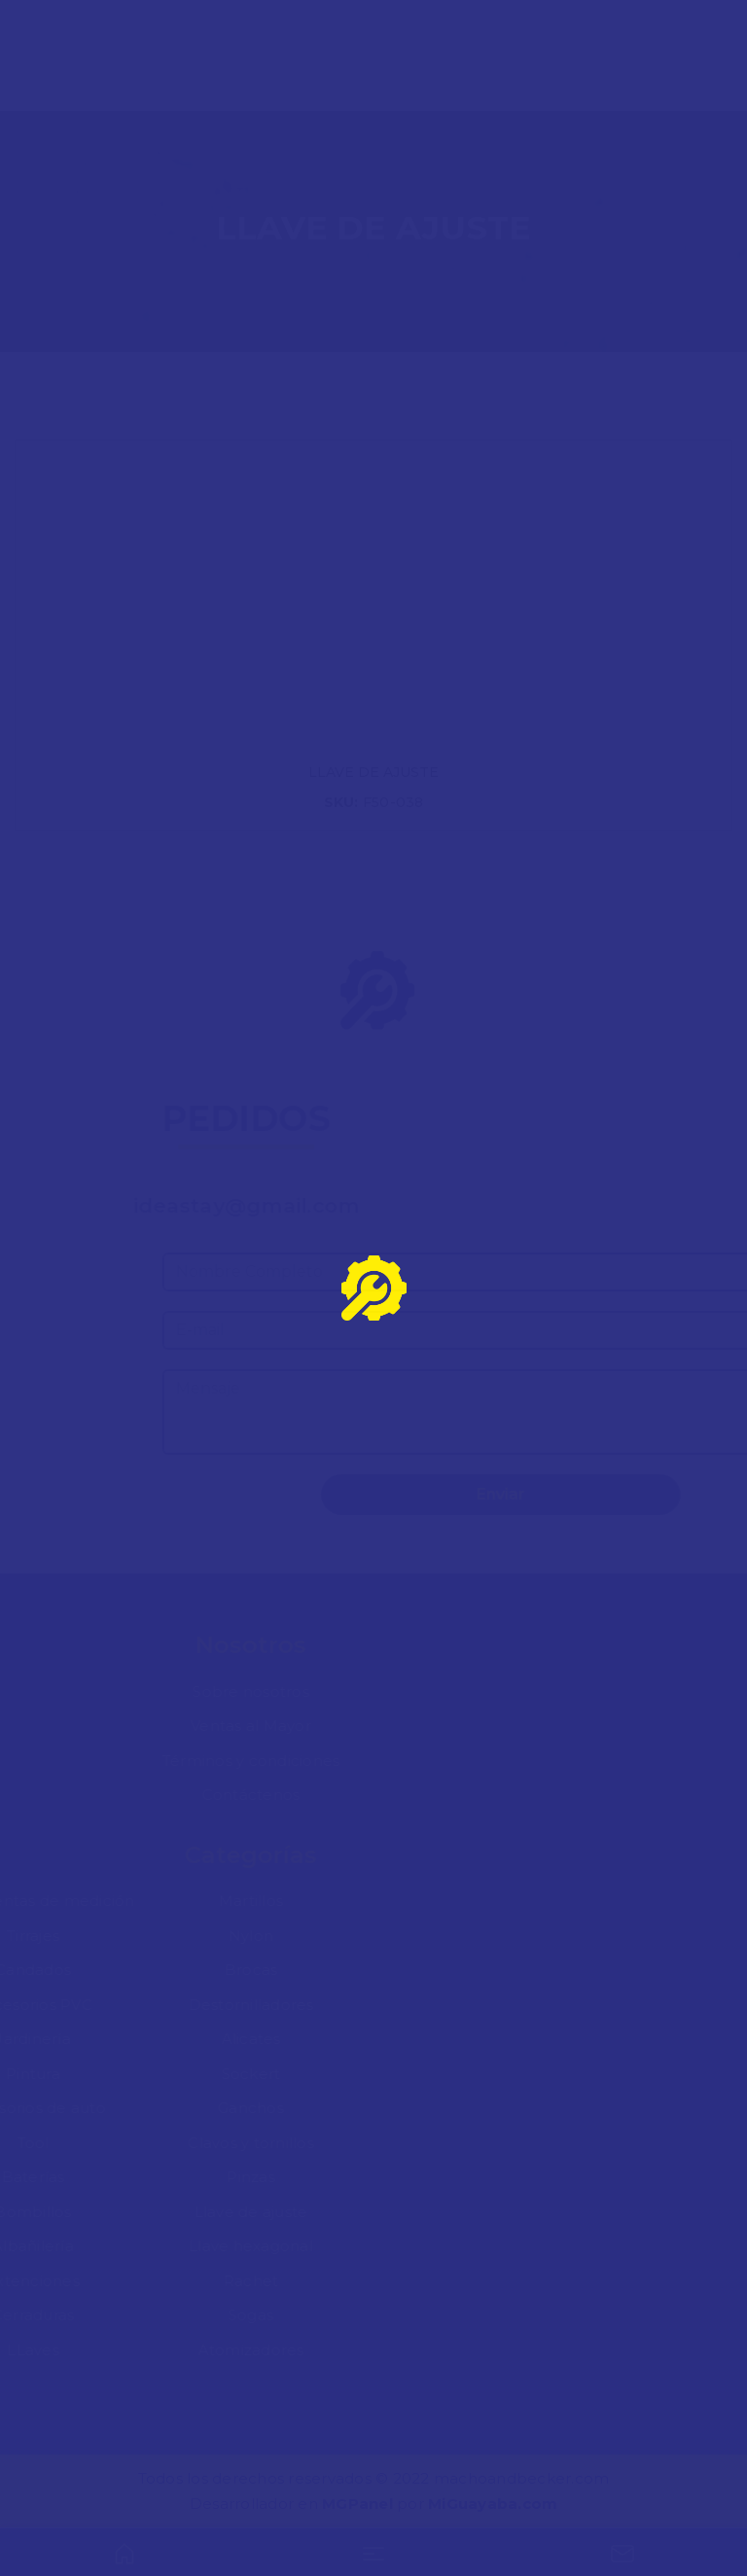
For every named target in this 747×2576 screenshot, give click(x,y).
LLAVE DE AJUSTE (373, 772)
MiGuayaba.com (492, 2503)
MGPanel (357, 2503)
